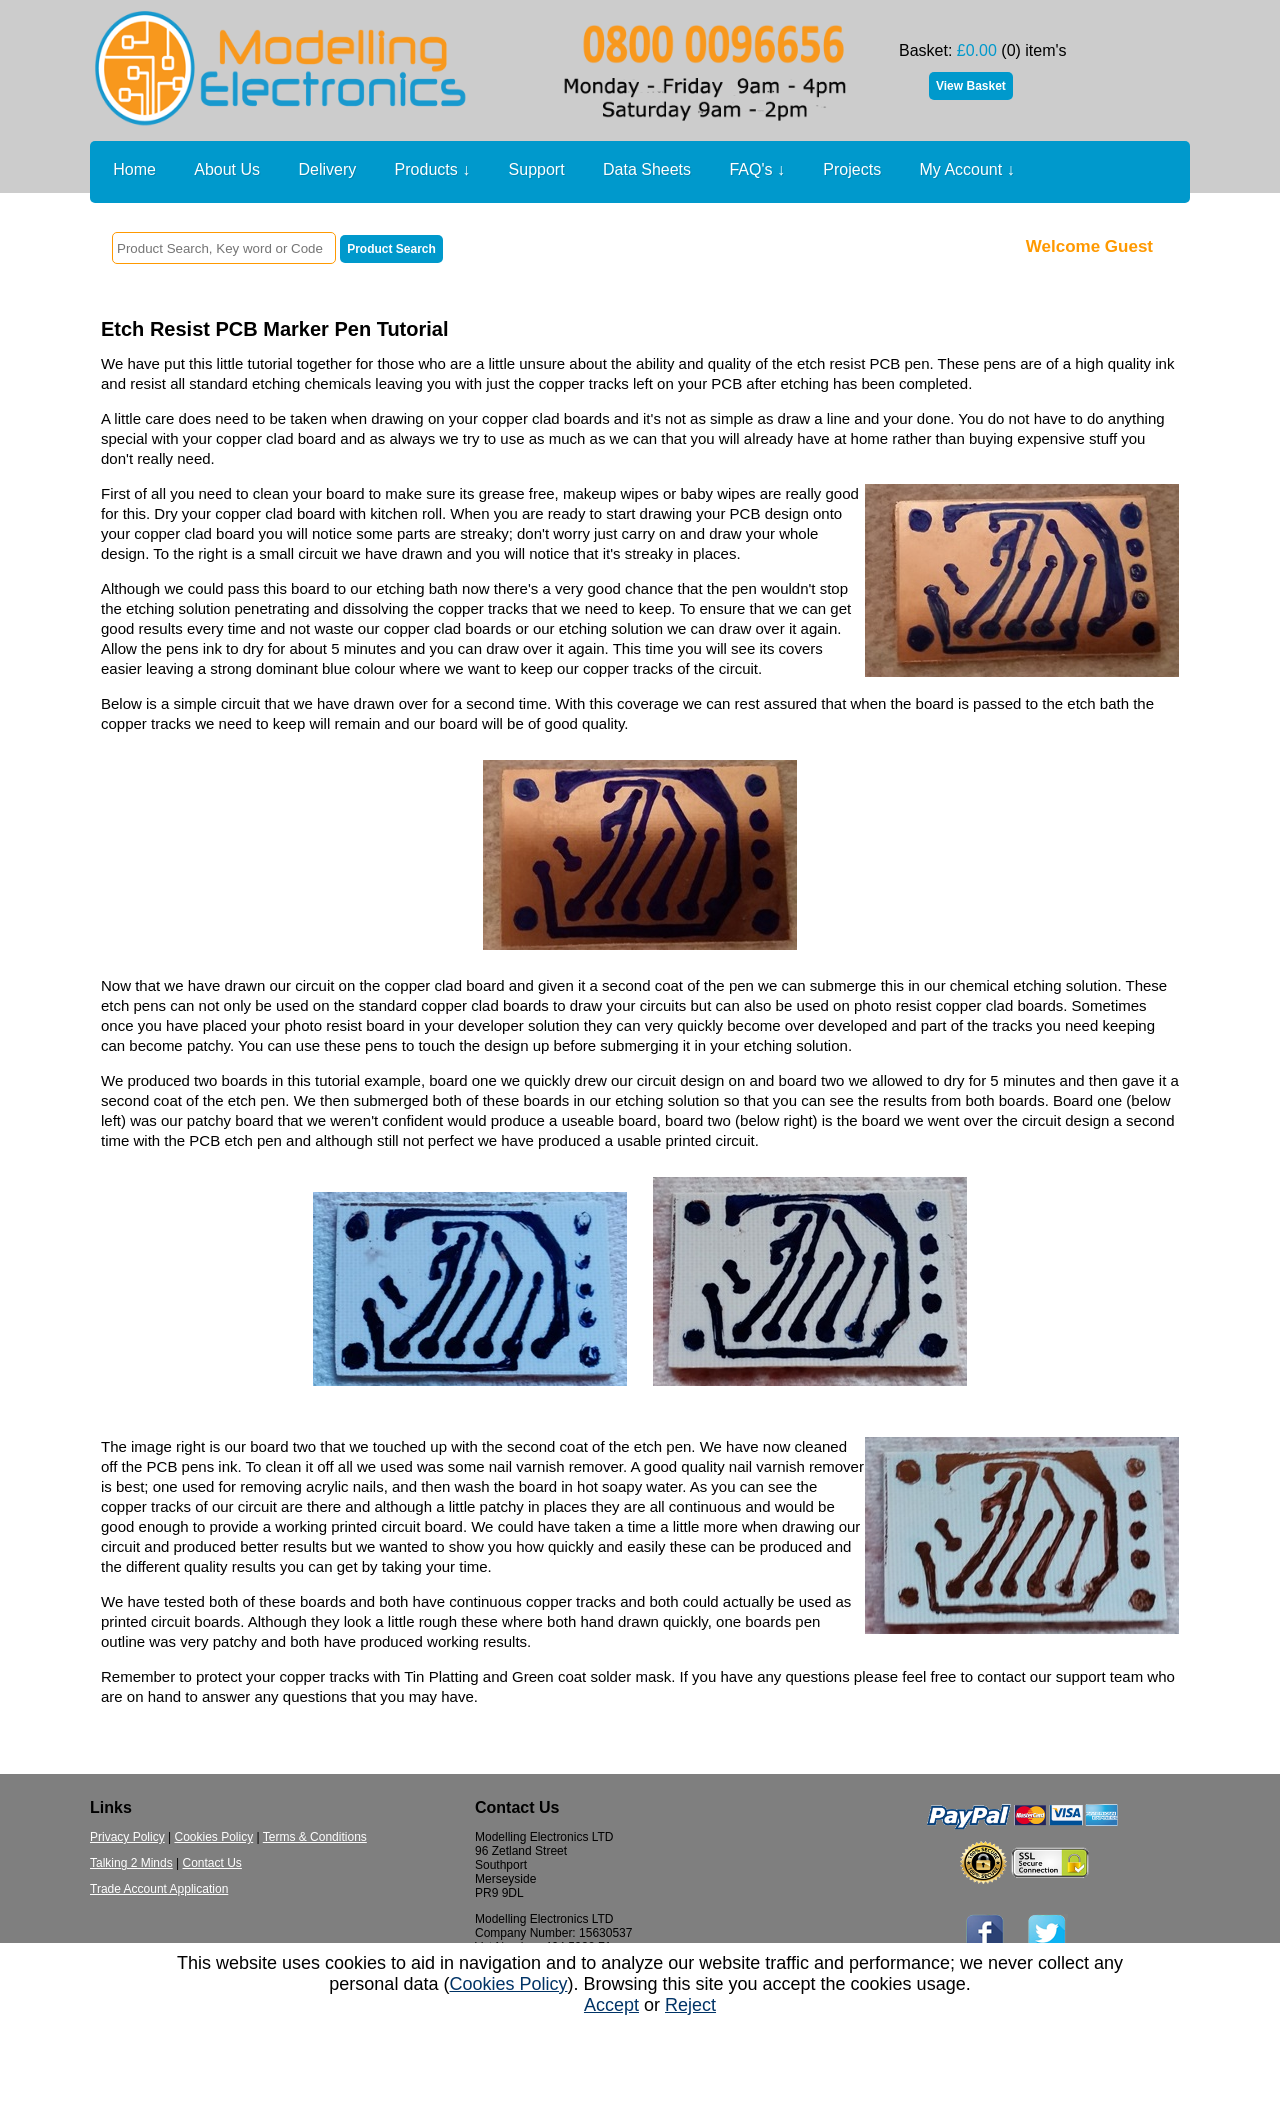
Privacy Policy (127, 1837)
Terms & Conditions (315, 1837)
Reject (690, 2005)
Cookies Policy (213, 1837)
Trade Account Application (159, 1889)
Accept (611, 2005)
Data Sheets (647, 169)
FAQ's (757, 170)
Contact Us (212, 1863)
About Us (227, 169)
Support (537, 169)
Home (134, 169)
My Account (967, 170)
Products (433, 170)
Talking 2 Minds (131, 1863)
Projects (852, 169)
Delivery (327, 169)
